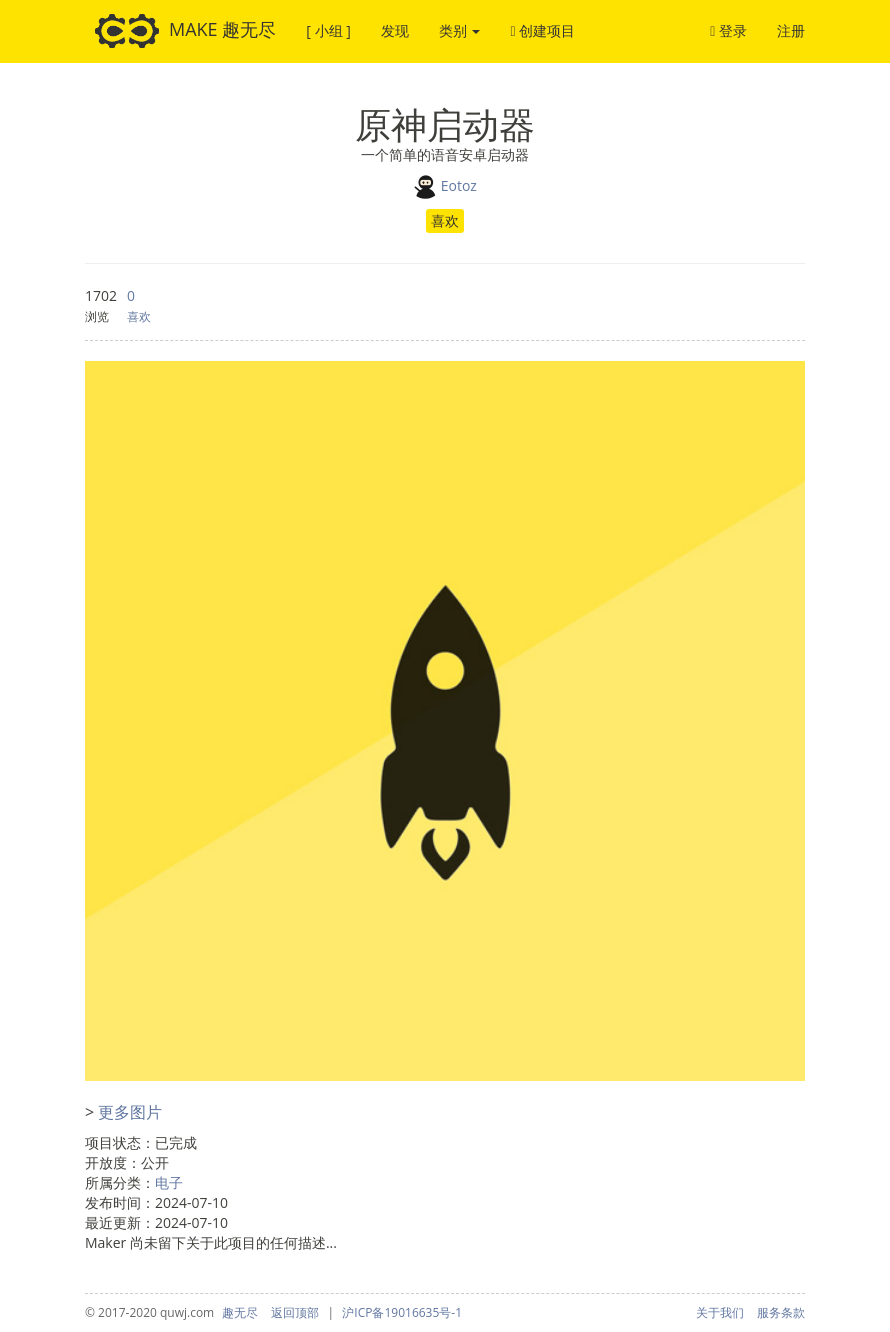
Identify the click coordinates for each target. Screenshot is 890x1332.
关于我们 (720, 1312)
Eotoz (459, 184)
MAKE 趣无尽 (185, 31)
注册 (791, 30)
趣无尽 (240, 1312)
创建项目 (542, 30)
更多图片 (130, 1112)
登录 (728, 30)
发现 (395, 30)
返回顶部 (295, 1312)
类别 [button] (460, 30)
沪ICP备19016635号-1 (402, 1312)
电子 (169, 1182)
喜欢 (445, 220)
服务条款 (781, 1312)
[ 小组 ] (328, 30)
